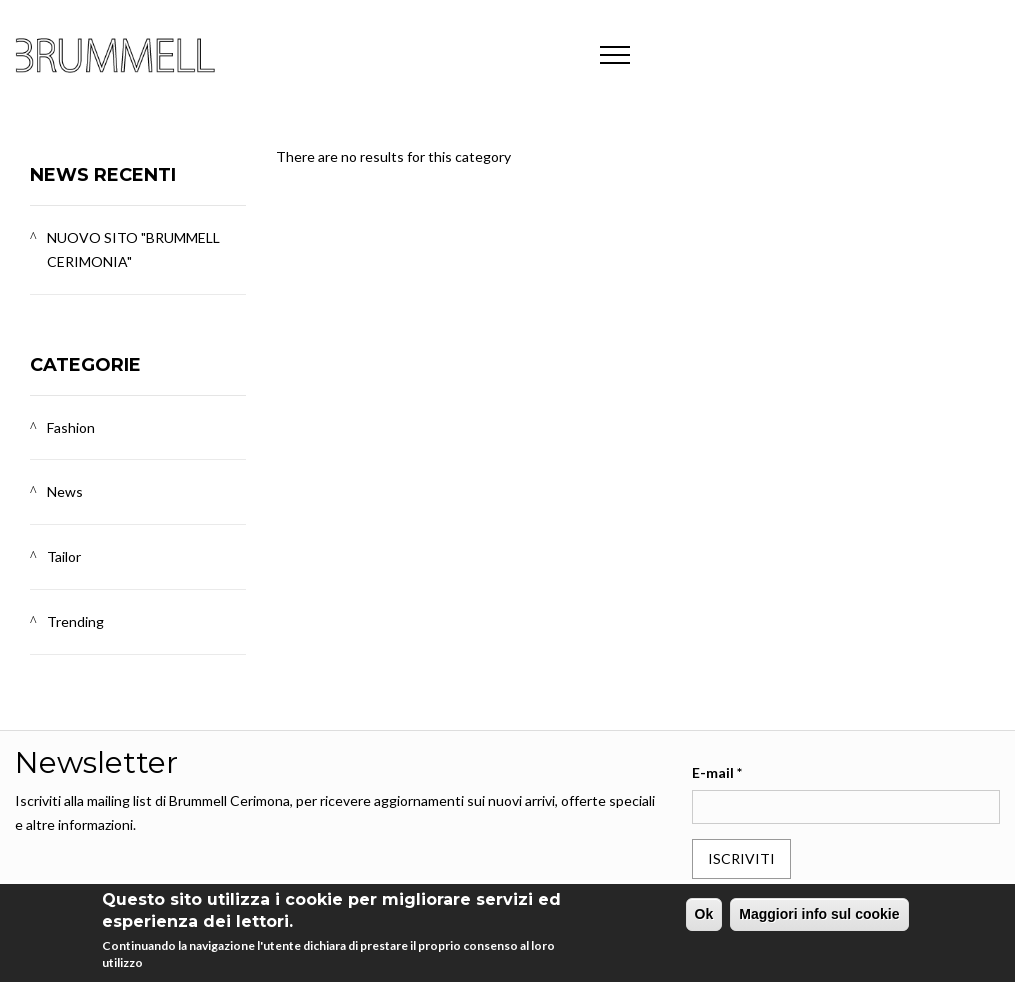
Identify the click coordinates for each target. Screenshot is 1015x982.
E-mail (717, 772)
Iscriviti (741, 858)
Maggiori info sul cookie (819, 914)
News (65, 491)
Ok (704, 914)
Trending (75, 621)
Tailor (64, 556)
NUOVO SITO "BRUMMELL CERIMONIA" (133, 249)
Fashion (71, 427)
